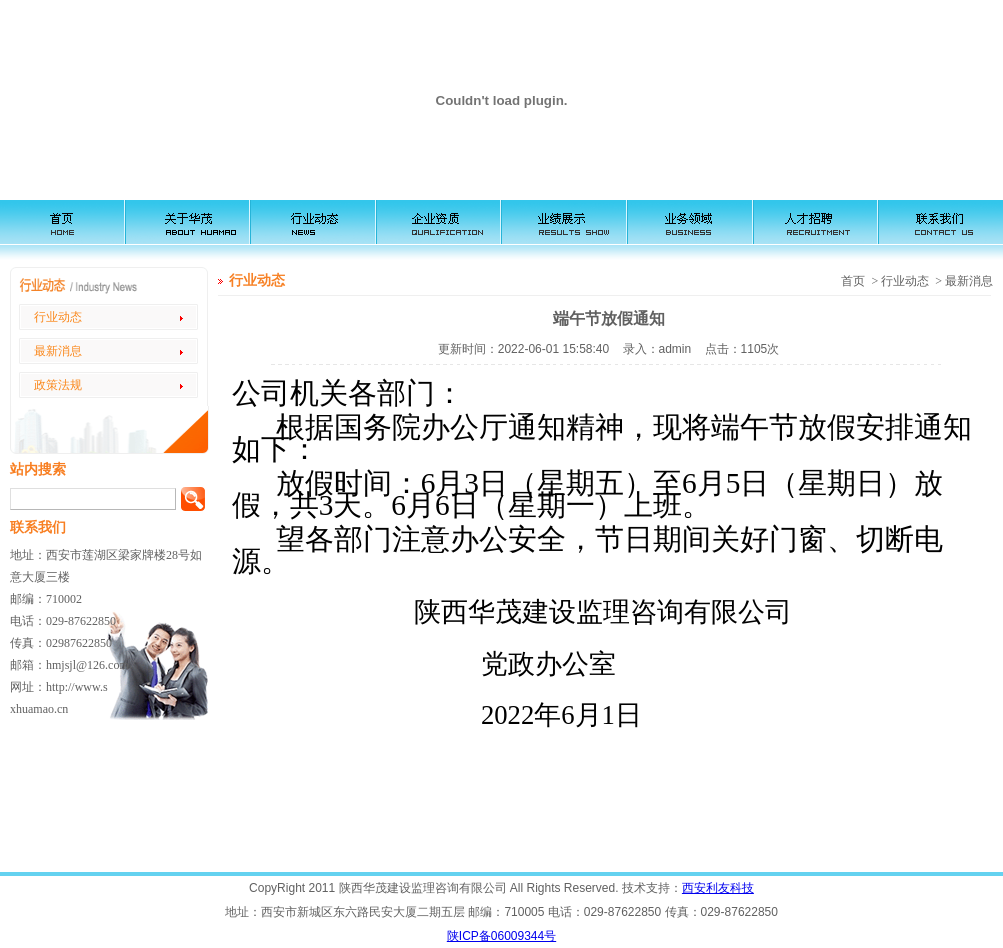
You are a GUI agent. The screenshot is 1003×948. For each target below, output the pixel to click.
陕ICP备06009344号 (501, 936)
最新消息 (58, 351)
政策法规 (58, 385)
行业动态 (58, 317)
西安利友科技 (718, 888)
